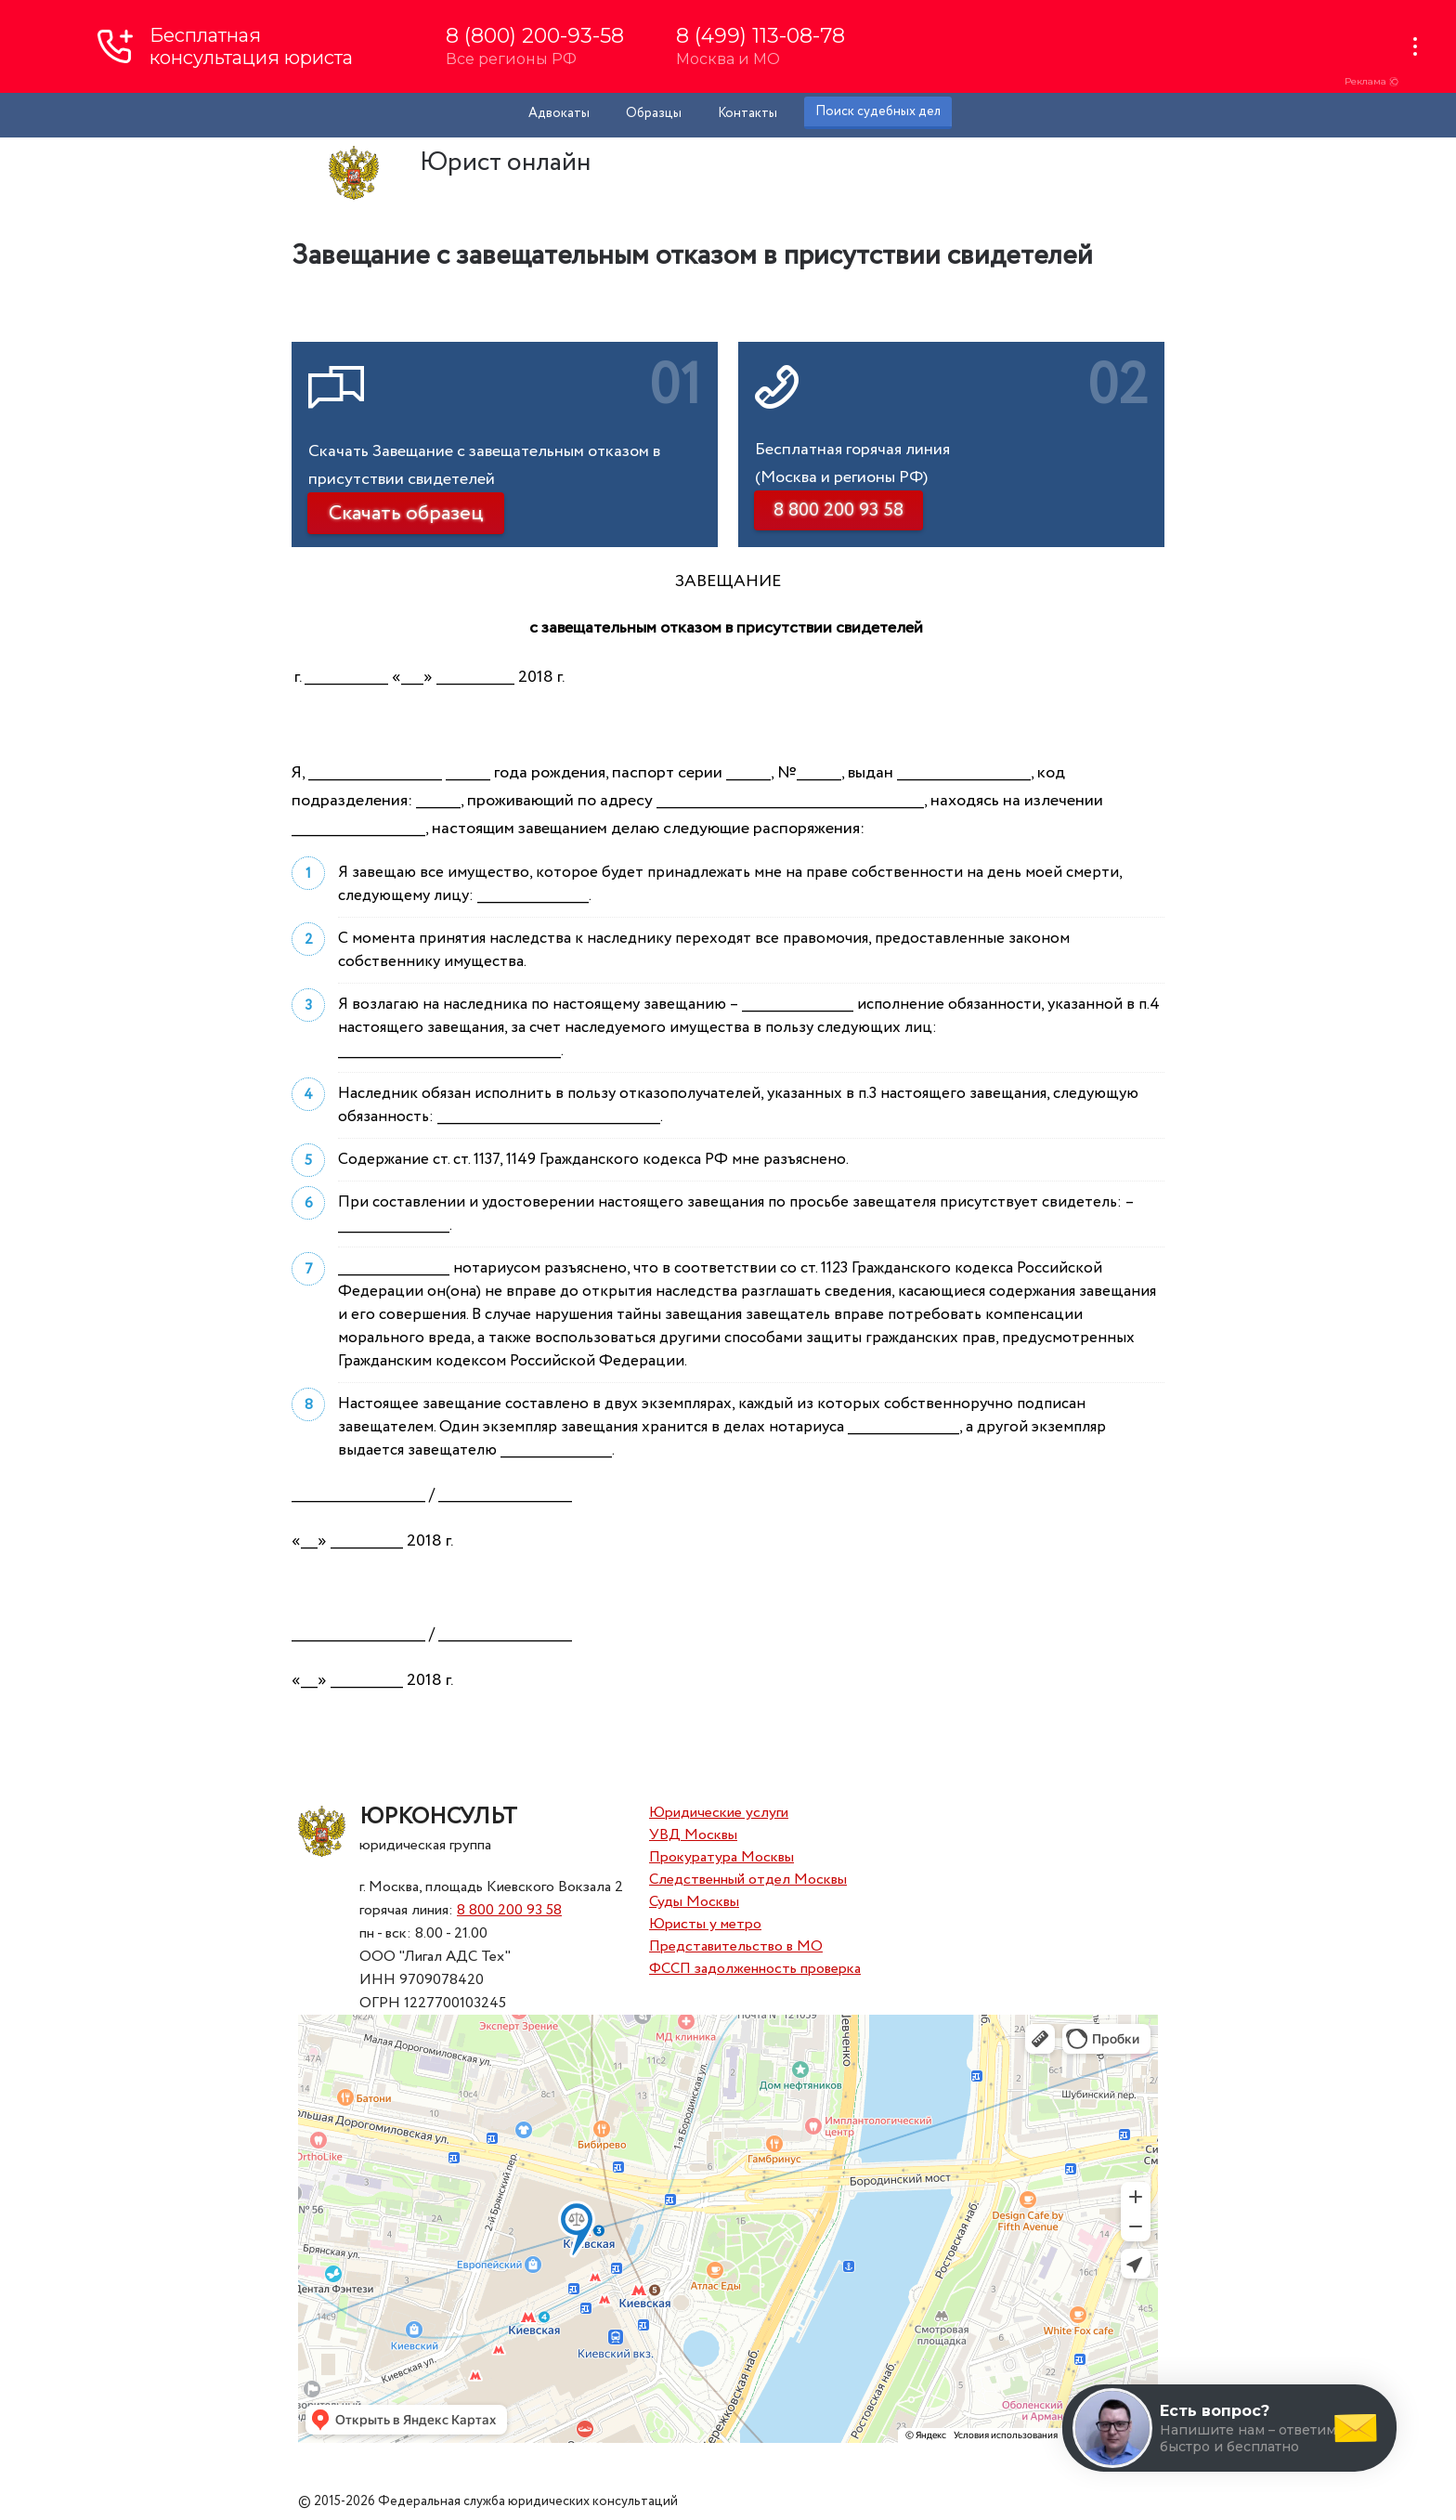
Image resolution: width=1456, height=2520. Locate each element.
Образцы (654, 113)
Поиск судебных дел (878, 111)
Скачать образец (406, 514)
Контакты (747, 113)
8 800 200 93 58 (509, 1910)
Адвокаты (559, 113)
